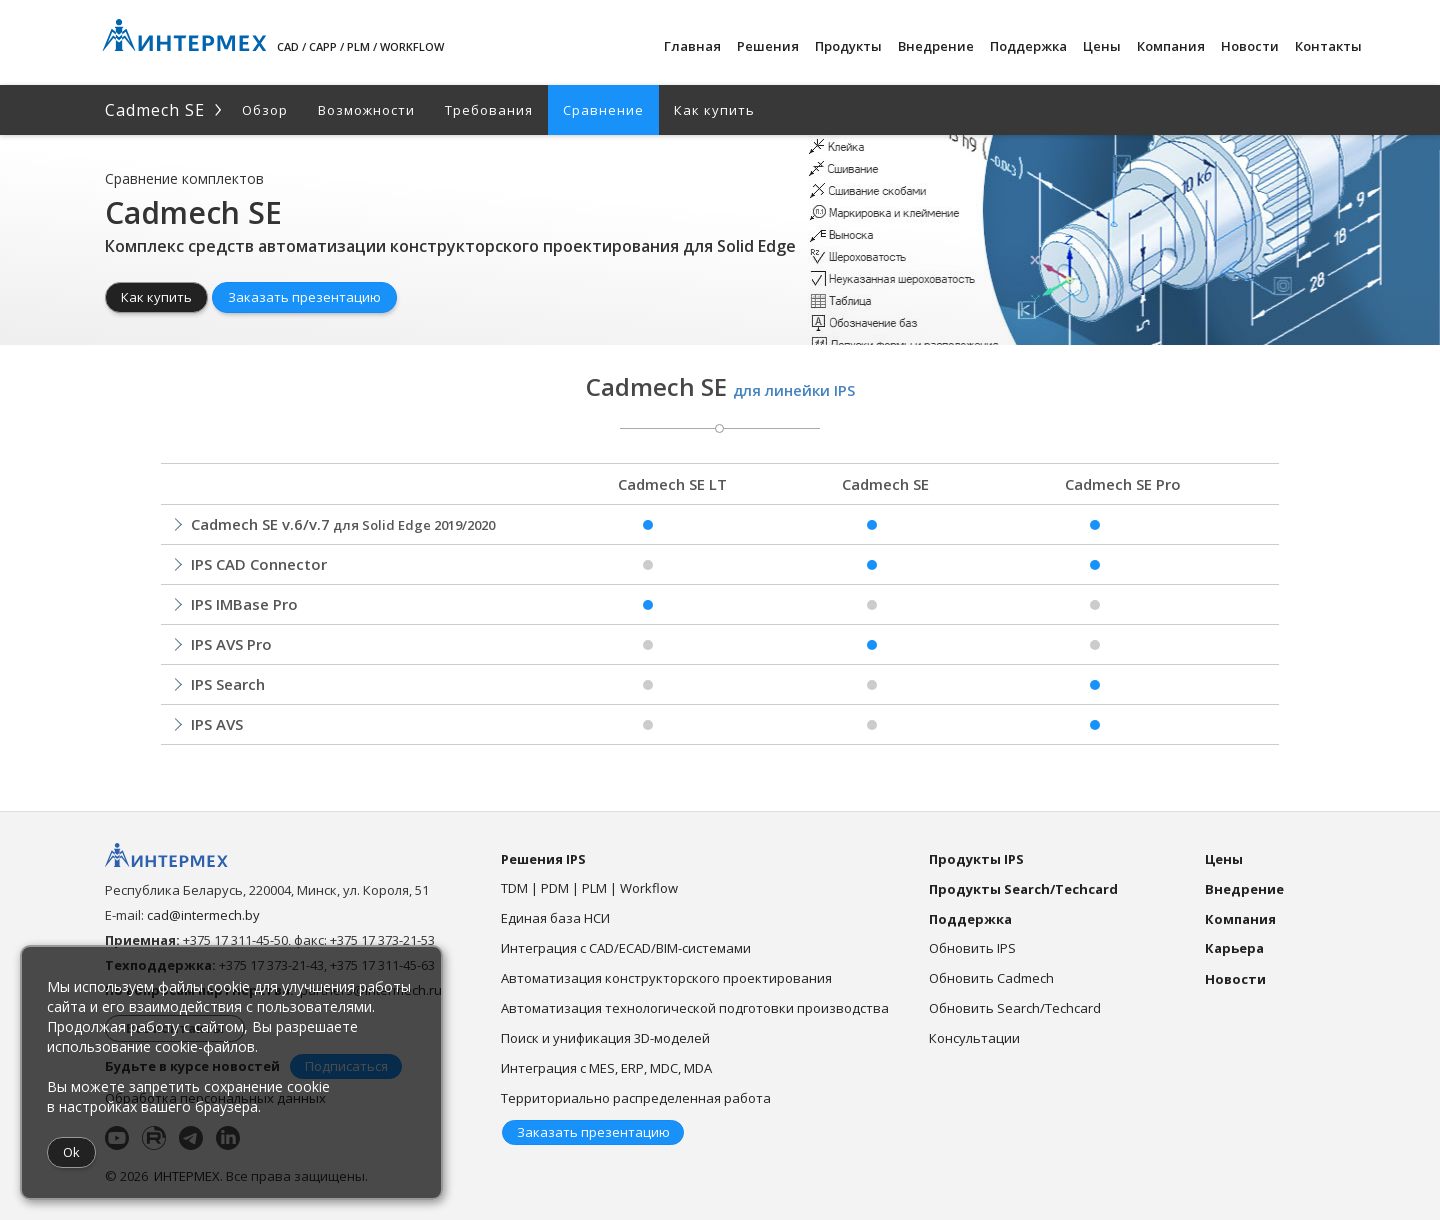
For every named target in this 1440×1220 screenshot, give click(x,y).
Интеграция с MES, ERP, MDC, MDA (606, 1068)
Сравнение (603, 110)
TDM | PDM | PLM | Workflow (589, 888)
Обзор (265, 110)
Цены (1102, 46)
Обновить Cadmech (991, 978)
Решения (768, 46)
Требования (489, 110)
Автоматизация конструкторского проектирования (666, 978)
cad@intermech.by (203, 915)
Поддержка (1028, 46)
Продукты (848, 46)
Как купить (714, 110)
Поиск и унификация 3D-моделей (605, 1038)
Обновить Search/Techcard (1015, 1008)
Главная (692, 46)
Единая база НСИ (555, 918)
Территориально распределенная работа (636, 1098)
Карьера (1234, 948)
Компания (1171, 46)
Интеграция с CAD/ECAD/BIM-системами (626, 948)
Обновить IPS (972, 948)
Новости (1250, 46)
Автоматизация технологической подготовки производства (695, 1008)
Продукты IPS (976, 859)
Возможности (366, 110)
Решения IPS (543, 859)
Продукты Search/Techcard (1023, 889)
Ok (71, 1152)
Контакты (1328, 46)
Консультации (974, 1038)
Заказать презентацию (304, 297)
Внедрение (936, 46)
